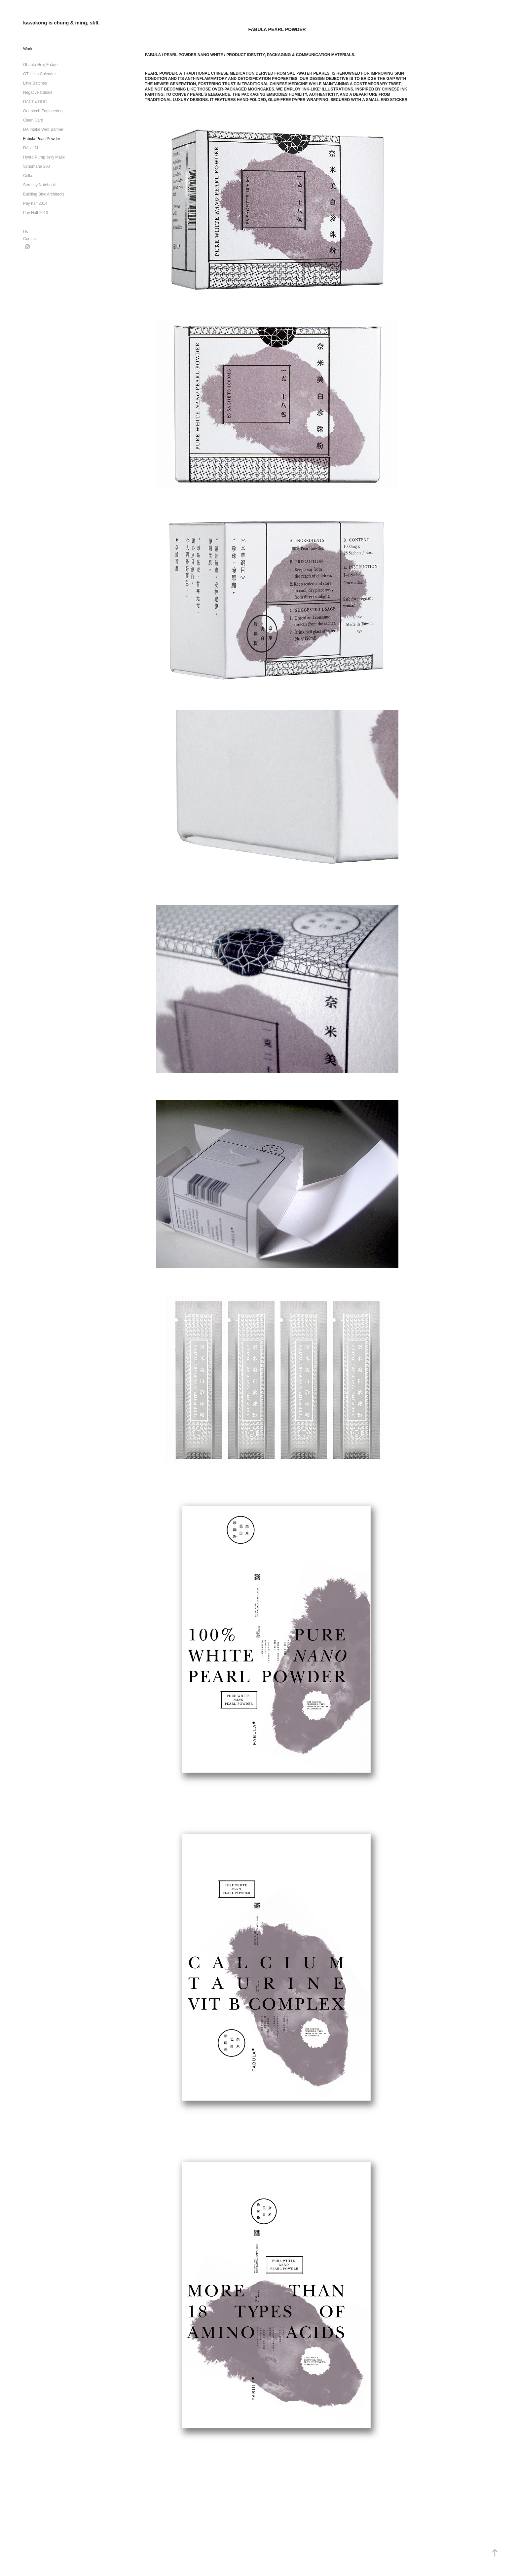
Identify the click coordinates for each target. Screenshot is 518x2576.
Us (25, 232)
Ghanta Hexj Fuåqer (41, 64)
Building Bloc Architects (43, 194)
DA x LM (30, 148)
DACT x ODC (35, 101)
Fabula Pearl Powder (41, 138)
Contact (30, 238)
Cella (27, 175)
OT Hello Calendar (39, 74)
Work (27, 49)
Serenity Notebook (39, 185)
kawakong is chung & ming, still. (61, 22)
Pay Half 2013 (35, 212)
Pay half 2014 (35, 203)
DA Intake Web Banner (43, 129)
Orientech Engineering (42, 111)
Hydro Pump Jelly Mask (44, 157)
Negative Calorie (38, 92)
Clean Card (33, 120)
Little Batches (35, 83)
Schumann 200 (36, 166)
